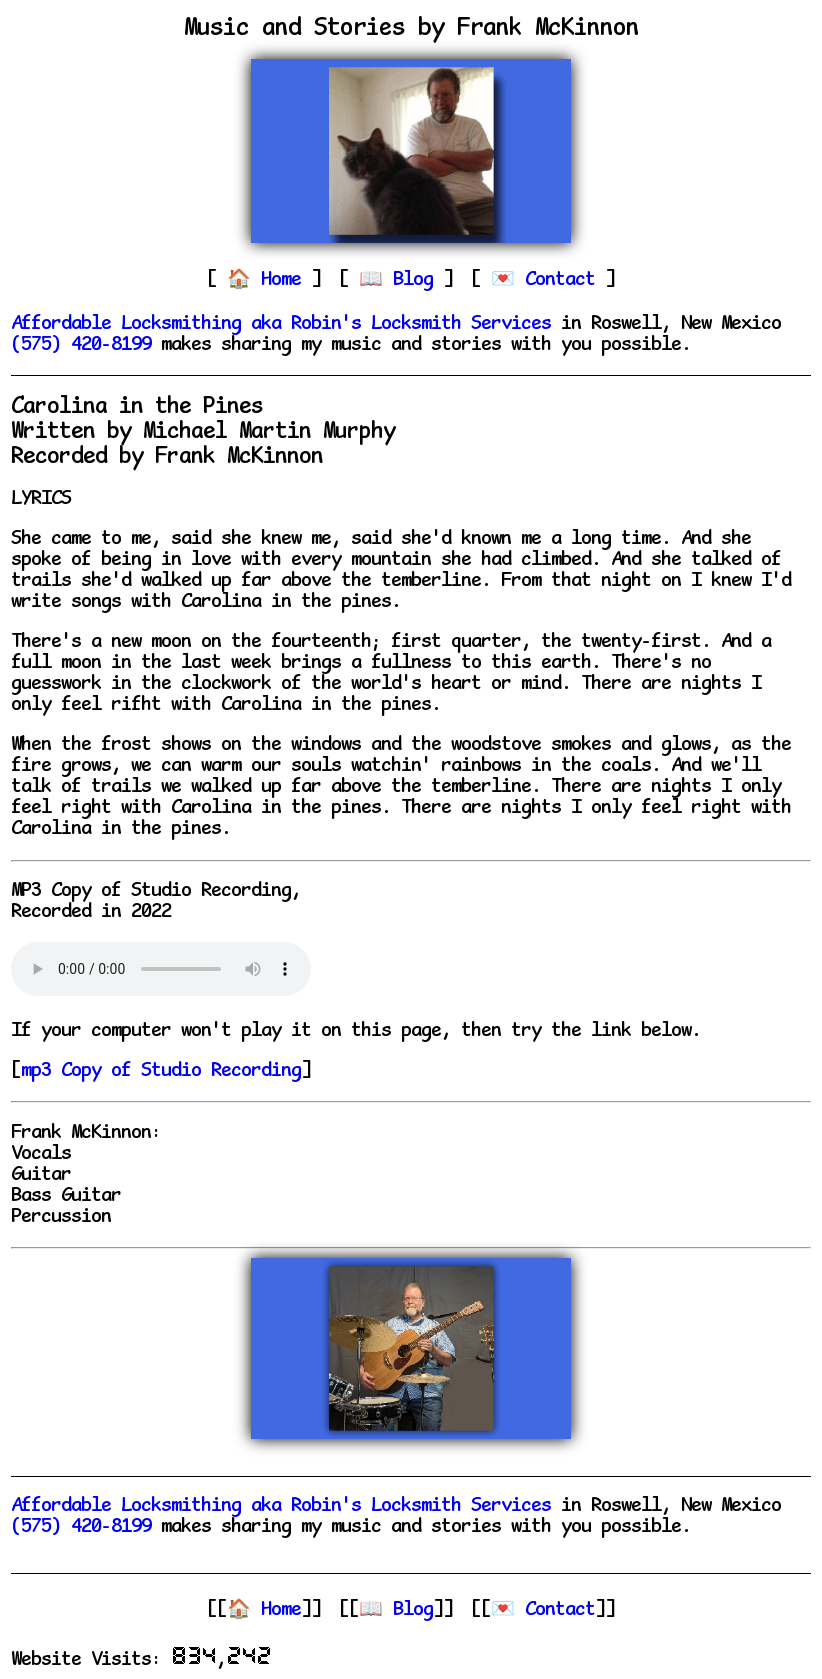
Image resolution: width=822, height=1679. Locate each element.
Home (286, 280)
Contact (565, 280)
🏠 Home (264, 1610)
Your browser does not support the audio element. (161, 969)
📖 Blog (396, 1610)
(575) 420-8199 (81, 345)
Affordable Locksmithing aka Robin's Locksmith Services (281, 324)
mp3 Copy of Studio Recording (161, 1071)
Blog (418, 280)
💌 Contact (543, 1610)
